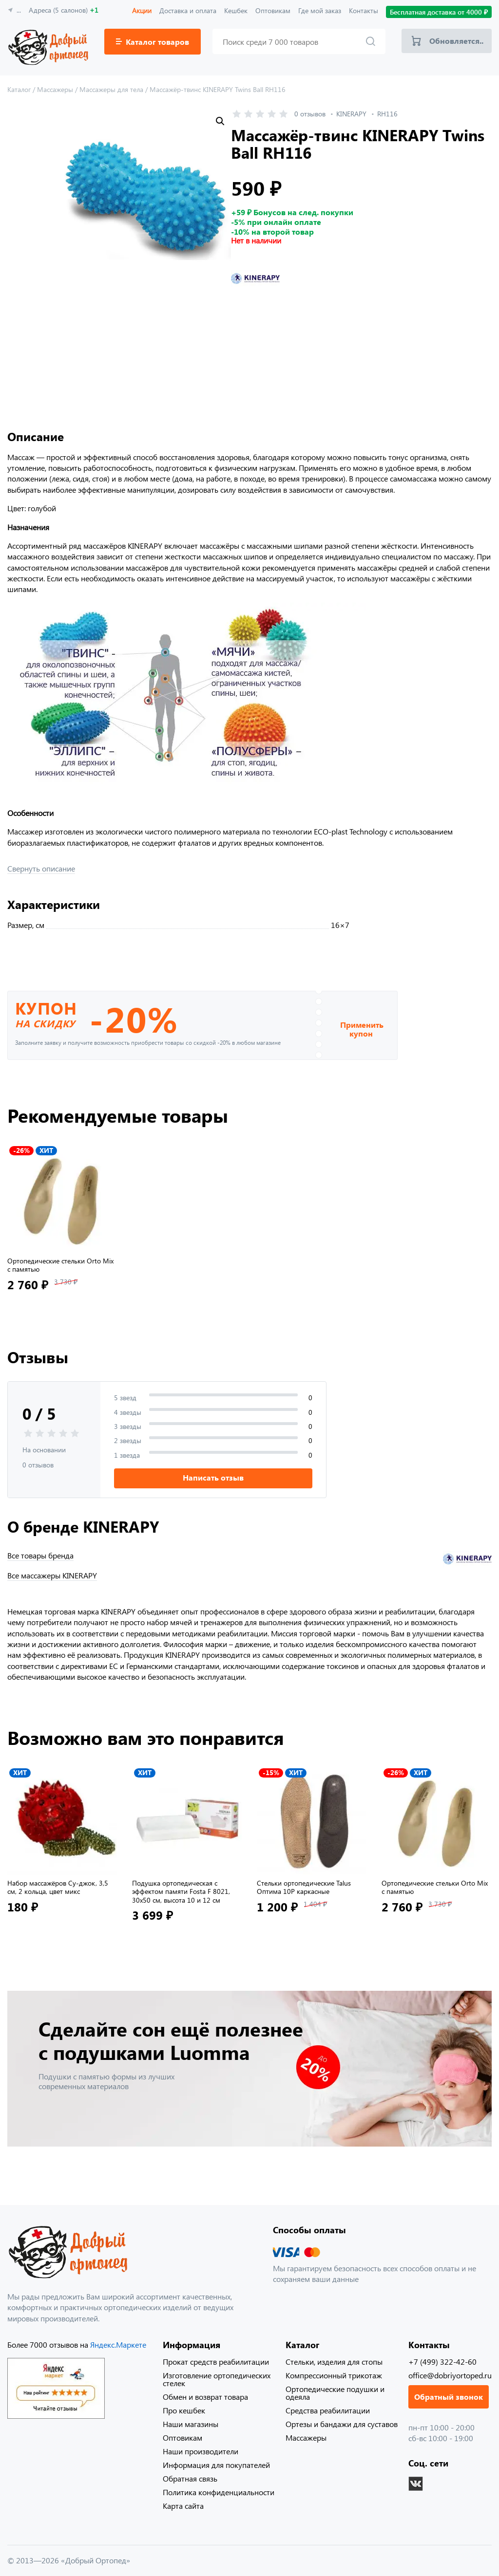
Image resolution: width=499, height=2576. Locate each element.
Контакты (363, 10)
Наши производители (200, 2451)
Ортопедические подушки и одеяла (335, 2393)
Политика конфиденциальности (218, 2492)
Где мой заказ (319, 10)
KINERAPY (351, 113)
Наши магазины (190, 2424)
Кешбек (236, 10)
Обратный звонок (448, 2396)
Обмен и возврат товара (205, 2396)
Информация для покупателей (216, 2465)
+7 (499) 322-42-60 (442, 2361)
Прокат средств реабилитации (216, 2361)
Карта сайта (183, 2506)
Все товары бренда (40, 1555)
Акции (142, 10)
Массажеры (306, 2437)
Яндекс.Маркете (118, 2344)
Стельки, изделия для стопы (334, 2361)
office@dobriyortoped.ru (450, 2375)
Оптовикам (272, 10)
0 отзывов (310, 113)
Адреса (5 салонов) (63, 10)
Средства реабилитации (328, 2410)
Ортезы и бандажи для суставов (342, 2424)
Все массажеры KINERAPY (52, 1575)
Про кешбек (184, 2410)
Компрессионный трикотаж (334, 2375)
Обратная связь (190, 2478)
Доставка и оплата (187, 10)
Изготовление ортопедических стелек (216, 2379)
